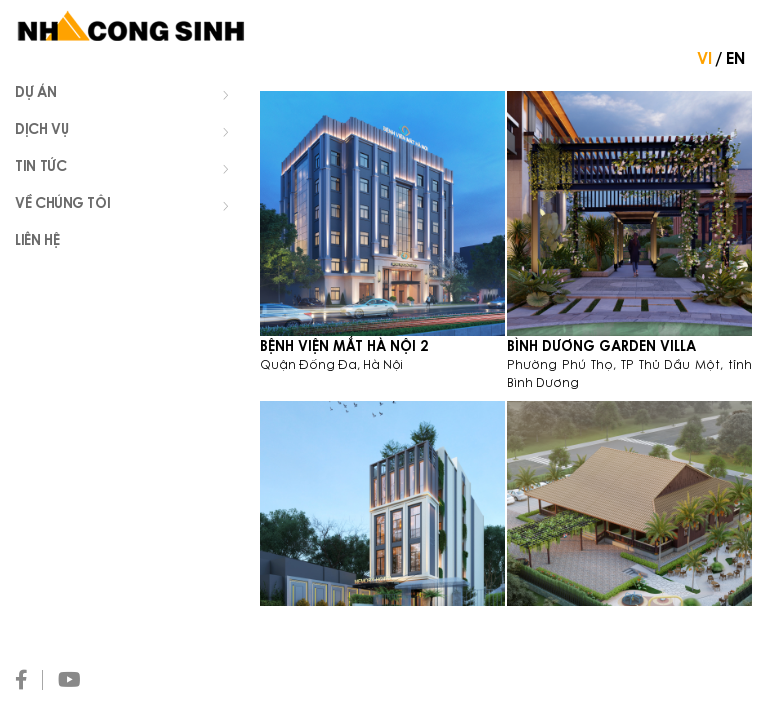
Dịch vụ (127, 132)
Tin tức (127, 169)
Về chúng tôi (127, 206)
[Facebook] (29, 680)
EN (735, 60)
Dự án (127, 95)
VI (704, 60)
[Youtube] (77, 680)
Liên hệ (37, 242)
